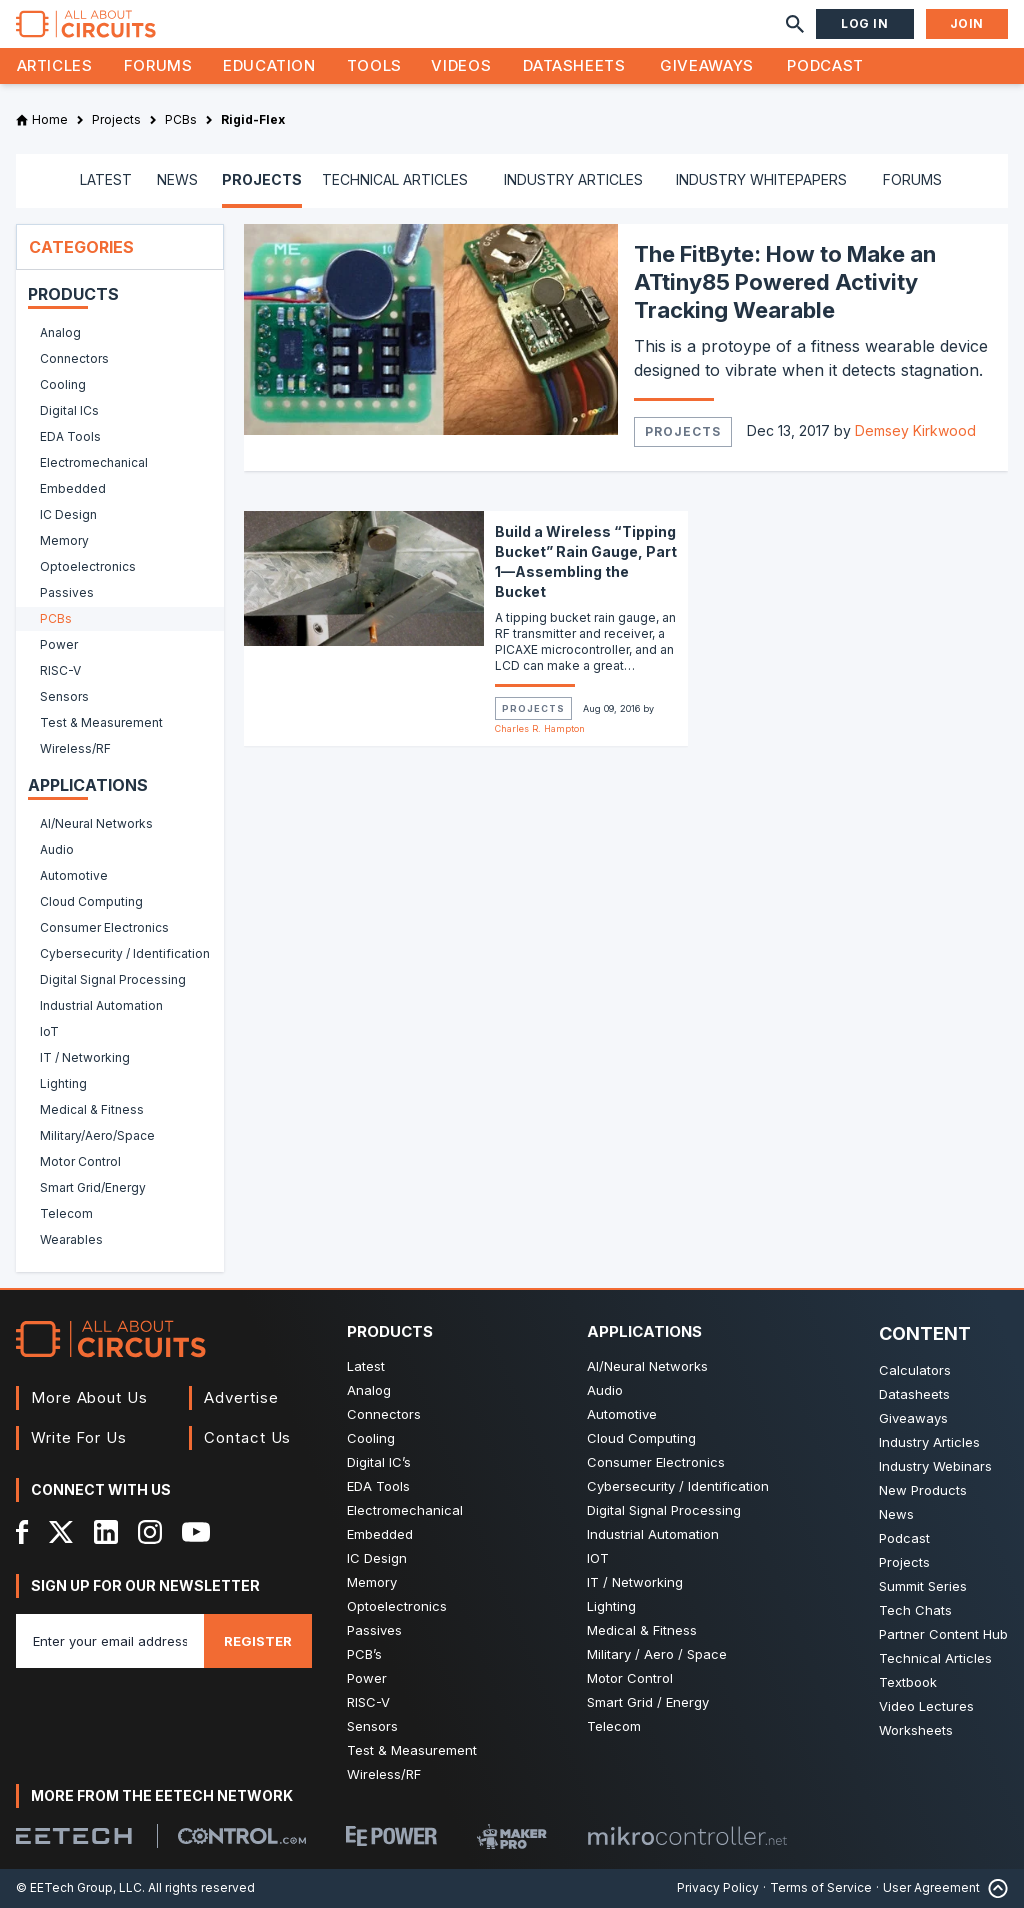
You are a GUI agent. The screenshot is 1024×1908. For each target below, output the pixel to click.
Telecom (614, 1726)
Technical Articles (935, 1658)
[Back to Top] (994, 1888)
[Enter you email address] (110, 1641)
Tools (374, 65)
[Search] (795, 24)
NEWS (177, 179)
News (896, 1514)
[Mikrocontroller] (687, 1836)
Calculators (915, 1370)
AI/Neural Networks (647, 1366)
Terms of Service (821, 1887)
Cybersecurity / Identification (678, 1486)
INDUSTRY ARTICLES (573, 179)
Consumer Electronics (656, 1462)
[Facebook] (22, 1532)
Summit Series (923, 1586)
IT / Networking (635, 1582)
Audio (605, 1390)
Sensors (372, 1726)
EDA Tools (378, 1486)
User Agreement (931, 1887)
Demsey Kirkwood (915, 430)
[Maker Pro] (512, 1836)
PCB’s (364, 1654)
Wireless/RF (384, 1774)
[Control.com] (242, 1836)
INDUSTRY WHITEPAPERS (761, 179)
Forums (158, 65)
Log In (865, 23)
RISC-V (368, 1702)
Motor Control (630, 1678)
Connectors (384, 1414)
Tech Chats (915, 1610)
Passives (374, 1630)
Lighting (611, 1606)
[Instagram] (150, 1532)
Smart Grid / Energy (648, 1702)
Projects (683, 431)
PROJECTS (262, 179)
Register (258, 1641)
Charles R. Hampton (540, 728)
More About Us (89, 1397)
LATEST (106, 179)
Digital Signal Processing (664, 1510)
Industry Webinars (935, 1466)
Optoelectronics (397, 1606)
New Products (923, 1490)
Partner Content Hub (943, 1634)
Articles (55, 65)
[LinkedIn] (106, 1532)
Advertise (241, 1397)
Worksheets (916, 1730)
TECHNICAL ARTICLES (395, 179)
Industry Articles (929, 1442)
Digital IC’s (379, 1462)
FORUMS (912, 179)
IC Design (377, 1558)
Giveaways (707, 65)
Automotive (622, 1414)
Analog (369, 1390)
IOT (598, 1558)
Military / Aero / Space (657, 1654)
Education (269, 65)
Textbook (908, 1682)
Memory (372, 1582)
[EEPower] (391, 1836)
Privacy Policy (718, 1887)
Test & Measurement (412, 1750)
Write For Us (79, 1437)
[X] (61, 1532)
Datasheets (574, 65)
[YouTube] (196, 1532)
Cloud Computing (641, 1438)
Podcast (825, 65)
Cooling (371, 1438)
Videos (461, 65)
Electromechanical (405, 1510)
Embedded (380, 1534)
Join (967, 23)
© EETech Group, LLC (79, 1887)
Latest (366, 1366)
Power (367, 1678)
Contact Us (247, 1437)
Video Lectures (926, 1706)
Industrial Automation (653, 1534)
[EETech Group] (74, 1836)
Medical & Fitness (642, 1630)
